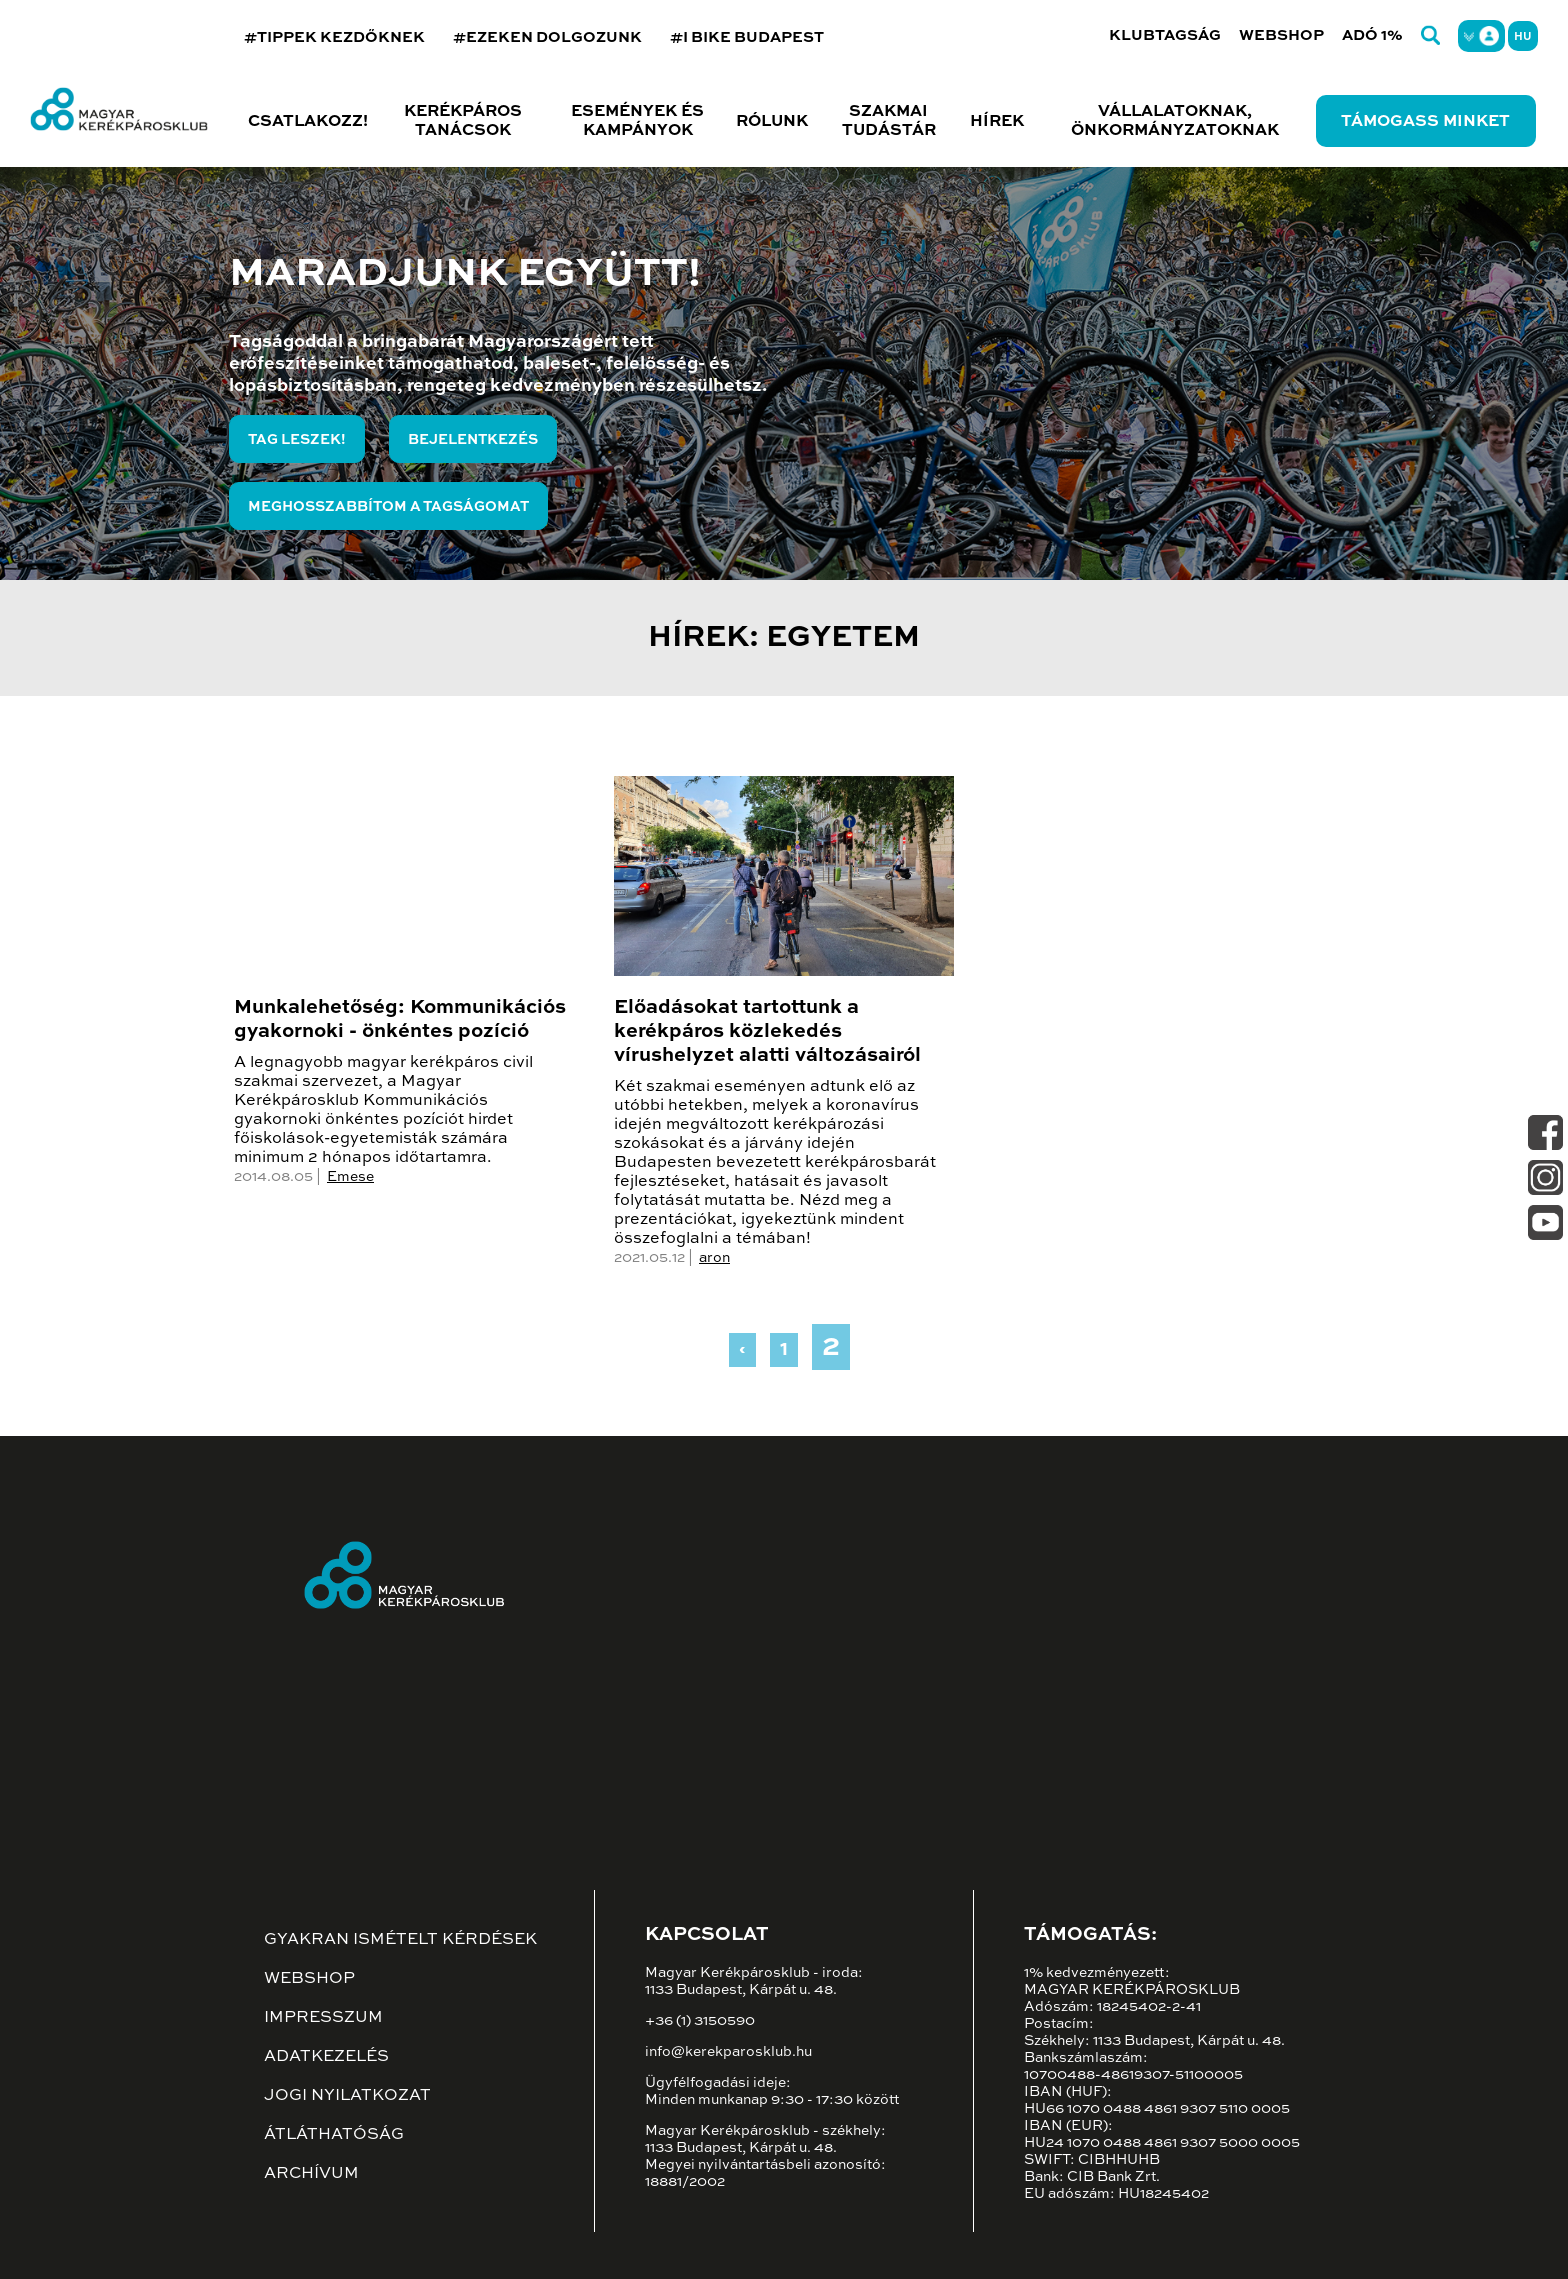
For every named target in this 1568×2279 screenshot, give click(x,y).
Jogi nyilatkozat (347, 2096)
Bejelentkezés (473, 440)
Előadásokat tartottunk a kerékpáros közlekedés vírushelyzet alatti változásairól (767, 1032)
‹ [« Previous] (742, 1350)
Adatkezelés (326, 2057)
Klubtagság (1165, 35)
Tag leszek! (297, 440)
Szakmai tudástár (889, 121)
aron (714, 1258)
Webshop (1281, 35)
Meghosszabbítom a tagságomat (388, 507)
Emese (350, 1177)
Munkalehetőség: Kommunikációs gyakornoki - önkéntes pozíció (400, 1020)
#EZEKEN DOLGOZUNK (547, 37)
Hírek (997, 122)
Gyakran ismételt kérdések (400, 1940)
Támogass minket (1425, 122)
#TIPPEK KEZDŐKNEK (334, 37)
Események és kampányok (637, 121)
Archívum (311, 2174)
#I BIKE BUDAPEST (747, 37)
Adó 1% (1372, 35)
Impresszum (323, 2018)
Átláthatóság (334, 2135)
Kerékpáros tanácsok (463, 121)
